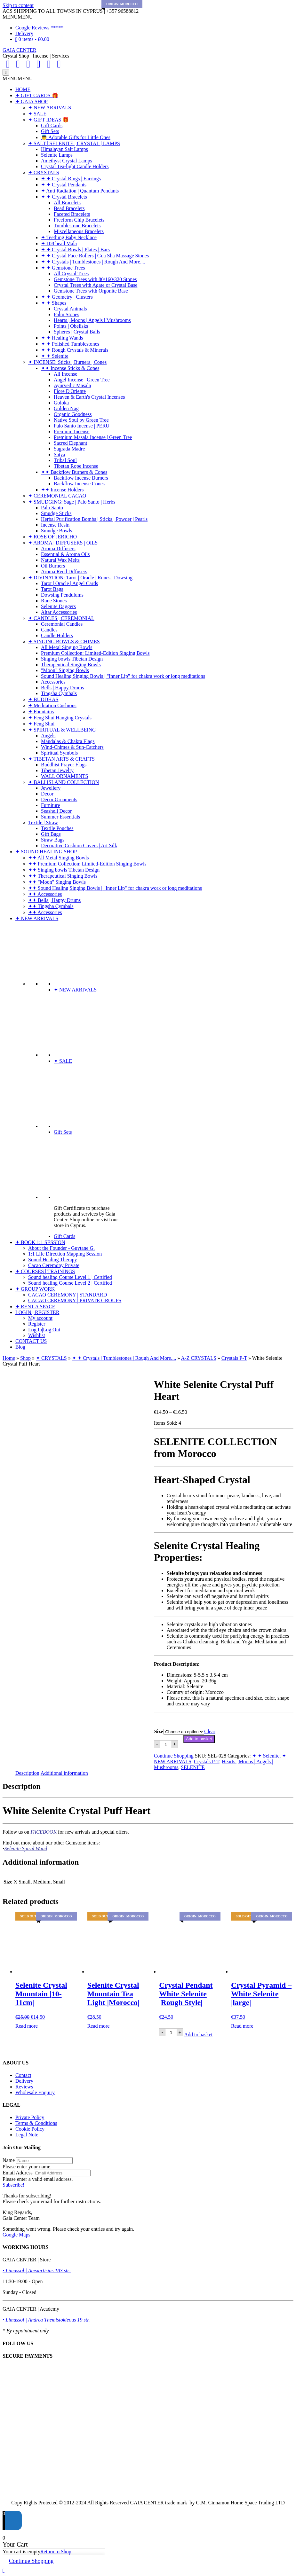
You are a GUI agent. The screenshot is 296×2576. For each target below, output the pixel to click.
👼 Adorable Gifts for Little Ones (75, 137)
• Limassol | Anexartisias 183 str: (37, 2270)
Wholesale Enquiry (35, 2092)
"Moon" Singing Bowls (65, 670)
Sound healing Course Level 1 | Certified (70, 1277)
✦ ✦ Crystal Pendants (63, 184)
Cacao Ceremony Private (53, 1265)
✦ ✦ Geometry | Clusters (67, 297)
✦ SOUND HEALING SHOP (46, 851)
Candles (49, 629)
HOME (22, 89)
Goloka (61, 402)
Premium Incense (72, 431)
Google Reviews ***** (39, 27)
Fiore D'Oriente (70, 391)
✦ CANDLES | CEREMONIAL (61, 618)
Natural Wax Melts (60, 560)
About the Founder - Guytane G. (61, 1248)
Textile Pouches (57, 828)
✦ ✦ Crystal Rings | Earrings (71, 178)
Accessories (53, 682)
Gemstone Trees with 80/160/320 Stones (95, 279)
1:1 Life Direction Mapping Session (65, 1254)
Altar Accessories (59, 612)
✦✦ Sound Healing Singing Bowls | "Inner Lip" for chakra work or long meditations (115, 888)
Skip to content (18, 5)
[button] (18, 17)
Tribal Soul (65, 460)
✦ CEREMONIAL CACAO (57, 495)
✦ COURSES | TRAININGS (45, 1271)
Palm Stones (66, 314)
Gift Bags (51, 834)
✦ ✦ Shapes (53, 303)
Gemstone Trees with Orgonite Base (91, 291)
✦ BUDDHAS (43, 699)
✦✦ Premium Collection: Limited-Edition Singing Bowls (87, 863)
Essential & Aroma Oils (65, 554)
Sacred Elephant (70, 443)
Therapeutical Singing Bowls (71, 664)
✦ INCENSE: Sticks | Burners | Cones (67, 362)
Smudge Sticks (56, 513)
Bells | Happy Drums (62, 687)
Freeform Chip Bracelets (79, 220)
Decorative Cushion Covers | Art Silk (79, 845)
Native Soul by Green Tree (81, 420)
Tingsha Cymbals (59, 693)
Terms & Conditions (36, 2123)
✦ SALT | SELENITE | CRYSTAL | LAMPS (74, 143)
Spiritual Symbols (59, 753)
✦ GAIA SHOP (31, 101)
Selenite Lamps (57, 155)
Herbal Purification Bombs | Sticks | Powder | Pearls (94, 519)
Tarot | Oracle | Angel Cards (69, 583)
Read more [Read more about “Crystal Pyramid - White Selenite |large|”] (242, 2026)
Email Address (18, 2172)
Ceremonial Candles (62, 624)
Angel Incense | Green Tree (82, 379)
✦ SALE (37, 113)
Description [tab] (27, 1773)
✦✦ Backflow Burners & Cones (74, 472)
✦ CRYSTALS (43, 172)
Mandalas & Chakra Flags (68, 741)
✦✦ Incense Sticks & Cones (70, 368)
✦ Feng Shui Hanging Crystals (60, 717)
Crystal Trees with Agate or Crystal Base (95, 285)
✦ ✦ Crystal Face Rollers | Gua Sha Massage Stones (95, 255)
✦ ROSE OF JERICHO (52, 536)
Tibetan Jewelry (57, 770)
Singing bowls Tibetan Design (72, 659)
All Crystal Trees (71, 273)
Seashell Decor (56, 811)
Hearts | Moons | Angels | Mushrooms (92, 320)
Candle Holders (57, 635)
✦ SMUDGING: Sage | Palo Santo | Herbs (71, 502)
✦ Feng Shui (41, 723)
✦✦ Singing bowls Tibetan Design (64, 870)
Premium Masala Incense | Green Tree (93, 437)
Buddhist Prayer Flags (63, 764)
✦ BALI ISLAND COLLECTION (63, 782)
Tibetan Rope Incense (76, 466)
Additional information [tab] (64, 1773)
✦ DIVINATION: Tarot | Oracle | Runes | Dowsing (80, 577)
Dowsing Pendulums (62, 595)
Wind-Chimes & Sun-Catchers (72, 747)
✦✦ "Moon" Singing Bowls (57, 882)
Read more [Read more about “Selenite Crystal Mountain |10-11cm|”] (26, 2026)
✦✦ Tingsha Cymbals (51, 906)
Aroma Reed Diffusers (64, 571)
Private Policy (29, 2117)
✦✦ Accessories (45, 894)
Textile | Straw (43, 822)
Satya (59, 454)
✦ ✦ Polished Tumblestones (70, 344)
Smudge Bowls (56, 530)
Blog (20, 1347)
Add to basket (199, 1738)
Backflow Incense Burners (81, 478)
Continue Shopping (174, 1755)
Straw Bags (52, 839)
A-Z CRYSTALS (198, 1358)
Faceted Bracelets (72, 214)
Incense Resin (55, 525)
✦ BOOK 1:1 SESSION (40, 1242)
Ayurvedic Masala (72, 385)
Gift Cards (51, 125)
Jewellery (50, 788)
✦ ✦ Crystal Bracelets (64, 197)
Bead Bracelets (69, 208)
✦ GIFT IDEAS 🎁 (48, 119)
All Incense (65, 374)
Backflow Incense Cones (79, 483)
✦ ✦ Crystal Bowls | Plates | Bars (75, 249)
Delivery (24, 33)
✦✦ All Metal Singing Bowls (58, 857)
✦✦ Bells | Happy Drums (54, 900)
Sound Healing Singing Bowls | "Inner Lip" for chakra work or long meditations (123, 676)
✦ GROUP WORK (35, 1289)
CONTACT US (31, 1341)
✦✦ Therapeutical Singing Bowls (62, 876)
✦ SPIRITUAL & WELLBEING (62, 729)
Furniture (50, 805)
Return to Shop (55, 2551)
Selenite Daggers (58, 606)
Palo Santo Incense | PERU (81, 425)
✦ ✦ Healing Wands (62, 338)
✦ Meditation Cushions (52, 705)
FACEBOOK (44, 1832)
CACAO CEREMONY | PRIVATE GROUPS (74, 1300)
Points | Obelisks (71, 326)
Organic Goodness (73, 414)
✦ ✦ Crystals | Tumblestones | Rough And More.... (93, 261)
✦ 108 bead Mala (59, 243)
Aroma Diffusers (58, 548)
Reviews (24, 2086)
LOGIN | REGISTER (37, 1312)
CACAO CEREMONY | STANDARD (67, 1294)
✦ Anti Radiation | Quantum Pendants (80, 190)
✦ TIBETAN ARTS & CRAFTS (61, 759)
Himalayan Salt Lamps (64, 149)
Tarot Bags (52, 589)
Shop (25, 1358)
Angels (48, 735)
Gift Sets (50, 131)
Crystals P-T (234, 1358)
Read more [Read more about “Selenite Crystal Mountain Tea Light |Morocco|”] (98, 2026)
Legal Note (26, 2134)
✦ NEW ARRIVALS (49, 107)
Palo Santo (52, 507)
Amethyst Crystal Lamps (66, 160)
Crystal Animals (70, 308)
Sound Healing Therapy (52, 1259)
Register (36, 1324)
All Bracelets (67, 202)
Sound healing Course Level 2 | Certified (70, 1283)
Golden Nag (66, 408)
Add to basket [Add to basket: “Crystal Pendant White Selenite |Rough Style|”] (198, 2034)
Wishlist (36, 1335)
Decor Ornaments (59, 799)
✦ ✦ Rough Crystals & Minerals (74, 350)
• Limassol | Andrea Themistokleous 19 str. (46, 2319)
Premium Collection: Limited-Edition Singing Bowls (95, 653)
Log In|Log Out (44, 1329)
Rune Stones (54, 600)
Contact (23, 2075)
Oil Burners (53, 565)
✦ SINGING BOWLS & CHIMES (64, 641)
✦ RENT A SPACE (35, 1306)
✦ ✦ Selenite (54, 356)
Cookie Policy (29, 2129)
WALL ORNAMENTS (64, 776)
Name (9, 2160)
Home (9, 1358)
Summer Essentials (60, 816)
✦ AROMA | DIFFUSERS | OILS (63, 542)
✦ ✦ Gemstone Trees (63, 267)
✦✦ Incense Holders (62, 489)
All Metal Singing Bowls (66, 647)
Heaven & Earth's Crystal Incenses (89, 397)
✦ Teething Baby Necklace (69, 237)
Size (158, 1731)
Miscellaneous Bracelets (79, 231)
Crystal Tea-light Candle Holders (74, 166)
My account (40, 1318)
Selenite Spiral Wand (25, 1848)
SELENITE (193, 1767)
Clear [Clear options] (209, 1731)
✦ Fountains (41, 711)
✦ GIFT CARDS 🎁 (36, 95)
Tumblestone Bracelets (77, 225)
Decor (47, 793)
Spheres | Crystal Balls (77, 331)
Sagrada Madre (69, 448)
